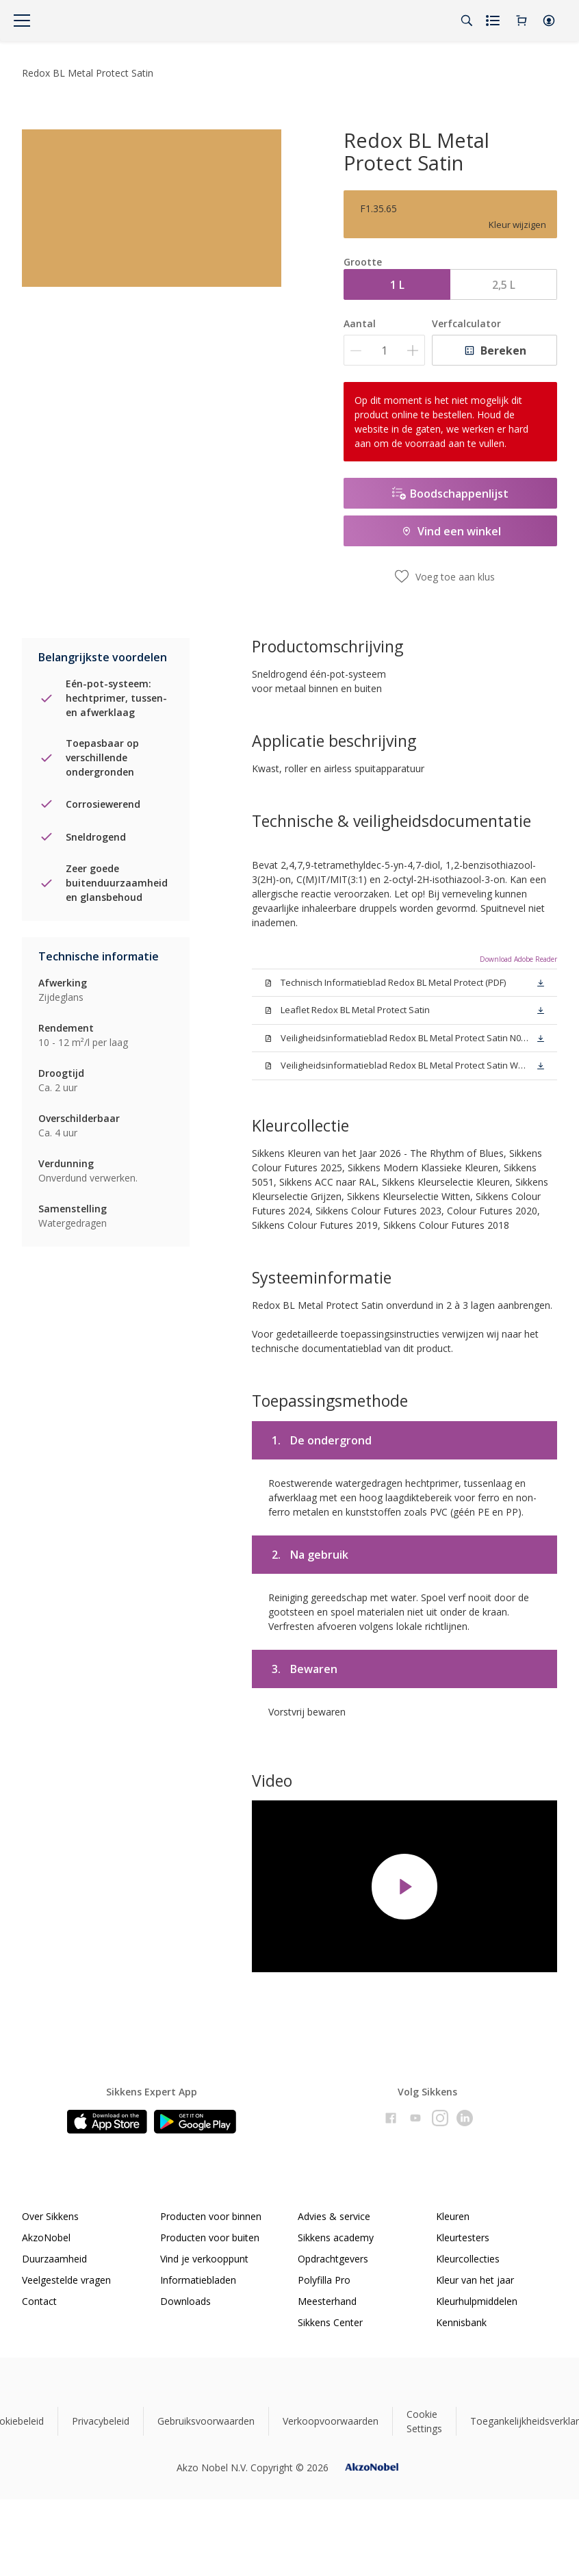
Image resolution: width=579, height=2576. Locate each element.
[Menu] (22, 20)
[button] (549, 20)
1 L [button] (397, 284)
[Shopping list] (494, 20)
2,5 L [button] (503, 284)
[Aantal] (384, 350)
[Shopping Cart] (521, 20)
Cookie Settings (424, 2421)
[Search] (467, 20)
